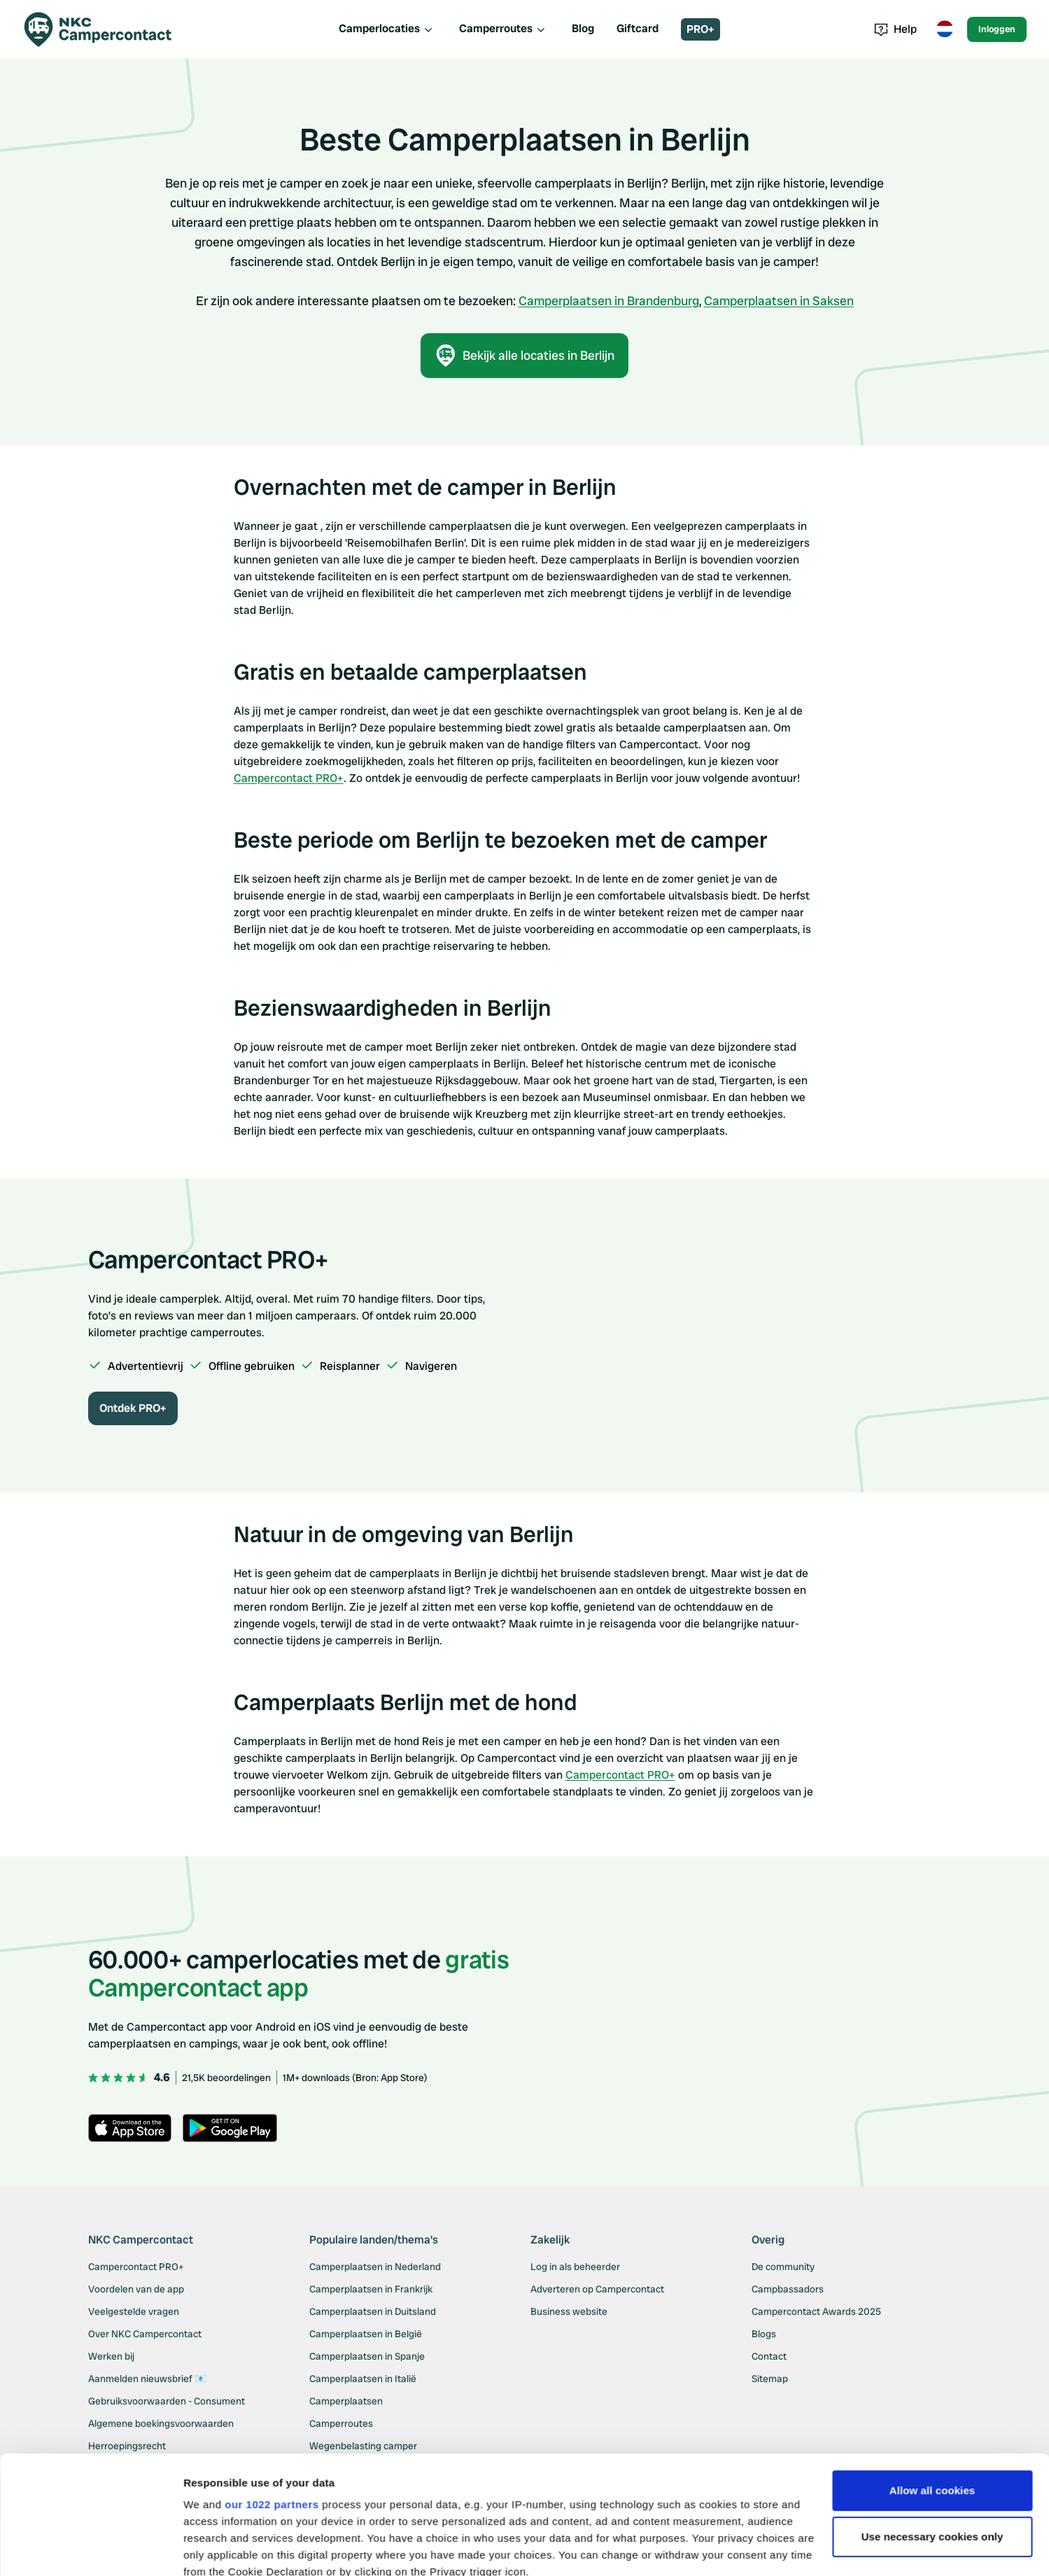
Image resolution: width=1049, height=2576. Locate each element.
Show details (215, 2548)
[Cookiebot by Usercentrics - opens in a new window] (90, 2548)
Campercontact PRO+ (289, 778)
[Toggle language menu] (945, 29)
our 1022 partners (271, 2394)
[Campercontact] (106, 29)
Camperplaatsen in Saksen (779, 301)
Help (895, 29)
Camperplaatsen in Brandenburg (609, 301)
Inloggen (996, 29)
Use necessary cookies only (932, 2426)
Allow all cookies (932, 2380)
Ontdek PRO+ (133, 1408)
